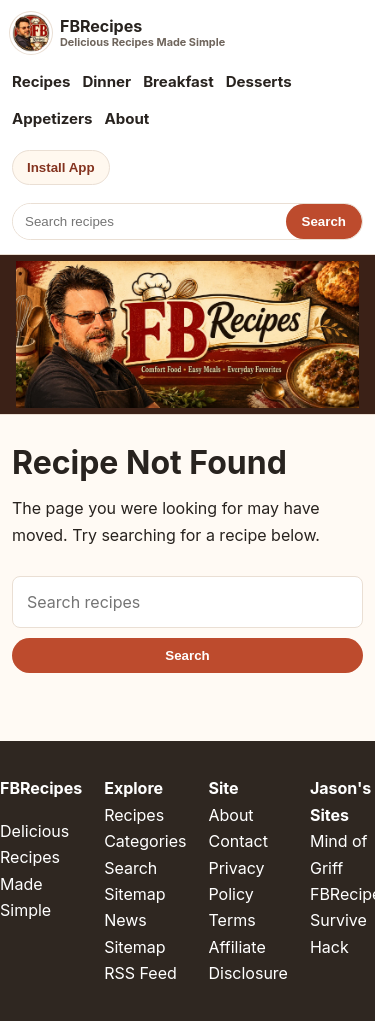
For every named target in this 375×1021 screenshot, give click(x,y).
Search (324, 221)
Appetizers (52, 118)
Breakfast (178, 81)
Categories (145, 841)
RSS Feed (140, 973)
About (127, 118)
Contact (237, 841)
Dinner (106, 81)
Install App (61, 167)
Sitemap (134, 894)
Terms (231, 920)
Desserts (259, 81)
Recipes (41, 81)
